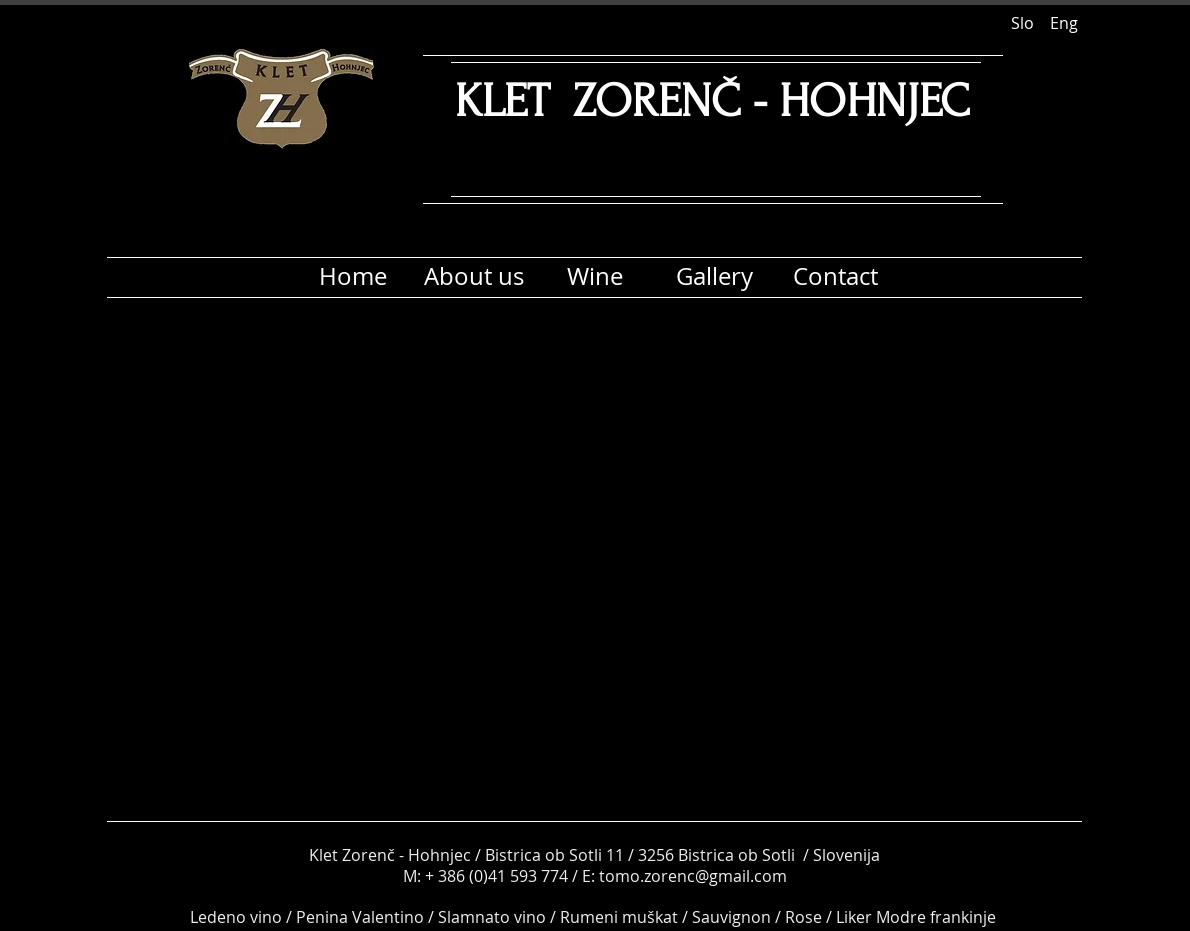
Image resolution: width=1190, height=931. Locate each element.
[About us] (473, 277)
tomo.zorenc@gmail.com (693, 876)
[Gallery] (714, 277)
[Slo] (1022, 23)
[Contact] (835, 277)
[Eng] (1063, 23)
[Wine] (594, 277)
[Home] (352, 277)
